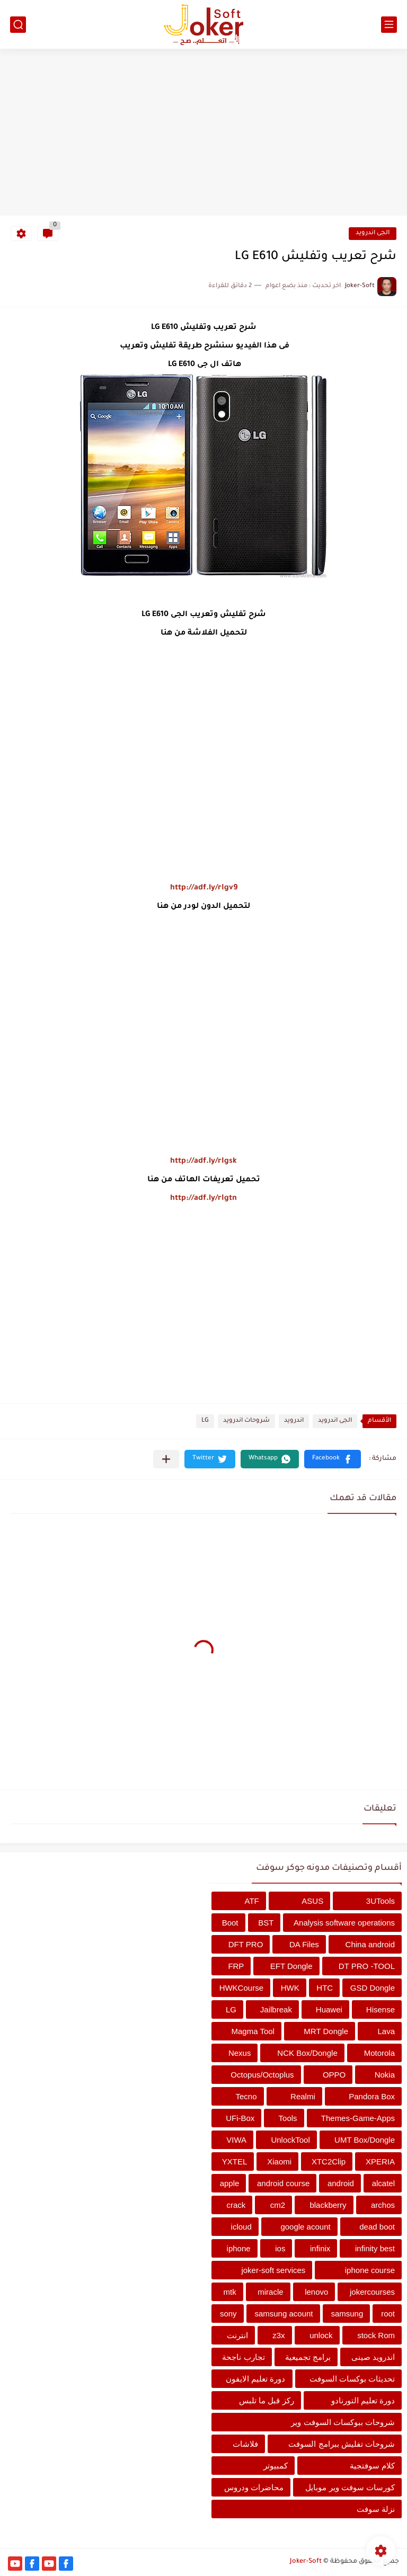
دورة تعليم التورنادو (363, 2400)
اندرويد (294, 1421)
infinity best (375, 2248)
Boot (230, 1922)
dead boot (377, 2226)
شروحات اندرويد (246, 1421)
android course (283, 2183)
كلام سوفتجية (372, 2465)
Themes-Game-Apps (358, 2118)
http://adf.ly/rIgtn (203, 1199)
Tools (288, 2118)
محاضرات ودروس (254, 2487)
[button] (332, 1459)
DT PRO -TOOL (367, 1966)
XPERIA (380, 2161)
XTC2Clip (329, 2161)
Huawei (329, 2009)
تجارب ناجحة (243, 2356)
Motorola (379, 2052)
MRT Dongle (326, 2031)
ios (280, 2248)
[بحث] (18, 24)
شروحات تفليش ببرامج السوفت (341, 2443)
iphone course (370, 2270)
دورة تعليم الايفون (255, 2378)
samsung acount (283, 2313)
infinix (320, 2248)
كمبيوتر (275, 2465)
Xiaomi (279, 2161)
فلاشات (245, 2443)
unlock (320, 2335)
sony (228, 2313)
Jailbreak (276, 2009)
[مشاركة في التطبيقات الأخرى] (166, 1459)
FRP (236, 1966)
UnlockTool (290, 2139)
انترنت (237, 2335)
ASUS (312, 1900)
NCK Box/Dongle (307, 2052)
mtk (230, 2291)
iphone (239, 2248)
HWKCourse (241, 1987)
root (388, 2313)
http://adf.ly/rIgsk (203, 1161)
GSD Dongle (372, 1987)
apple (230, 2183)
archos (383, 2204)
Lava (386, 2031)
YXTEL (234, 2161)
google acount (305, 2226)
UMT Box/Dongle (364, 2139)
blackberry (327, 2204)
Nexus (239, 2052)
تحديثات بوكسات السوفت (352, 2378)
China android (370, 1944)
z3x (278, 2335)
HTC (324, 1987)
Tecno (246, 2096)
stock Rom (376, 2335)
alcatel (383, 2183)
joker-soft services (273, 2270)
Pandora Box (372, 2096)
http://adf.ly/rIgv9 (203, 888)
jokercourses (372, 2291)
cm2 (277, 2204)
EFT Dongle (291, 1966)
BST (265, 1922)
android (341, 2183)
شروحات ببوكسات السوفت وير (343, 2422)
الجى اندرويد (373, 233)
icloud (241, 2226)
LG (205, 1421)
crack (235, 2204)
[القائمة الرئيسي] (389, 24)
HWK (290, 1987)
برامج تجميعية (308, 2356)
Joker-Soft (306, 2561)
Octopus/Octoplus (262, 2074)
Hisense (380, 2009)
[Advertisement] (203, 133)
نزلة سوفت (376, 2508)
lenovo (316, 2291)
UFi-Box (240, 2118)
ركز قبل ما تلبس (266, 2400)
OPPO (334, 2074)
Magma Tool (252, 2031)
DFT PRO (245, 1944)
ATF (252, 1900)
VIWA (236, 2139)
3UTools (380, 1900)
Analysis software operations (344, 1922)
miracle (270, 2291)
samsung (347, 2313)
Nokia (385, 2074)
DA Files (304, 1944)
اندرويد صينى (373, 2356)
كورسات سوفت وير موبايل (350, 2487)
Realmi (302, 2096)
